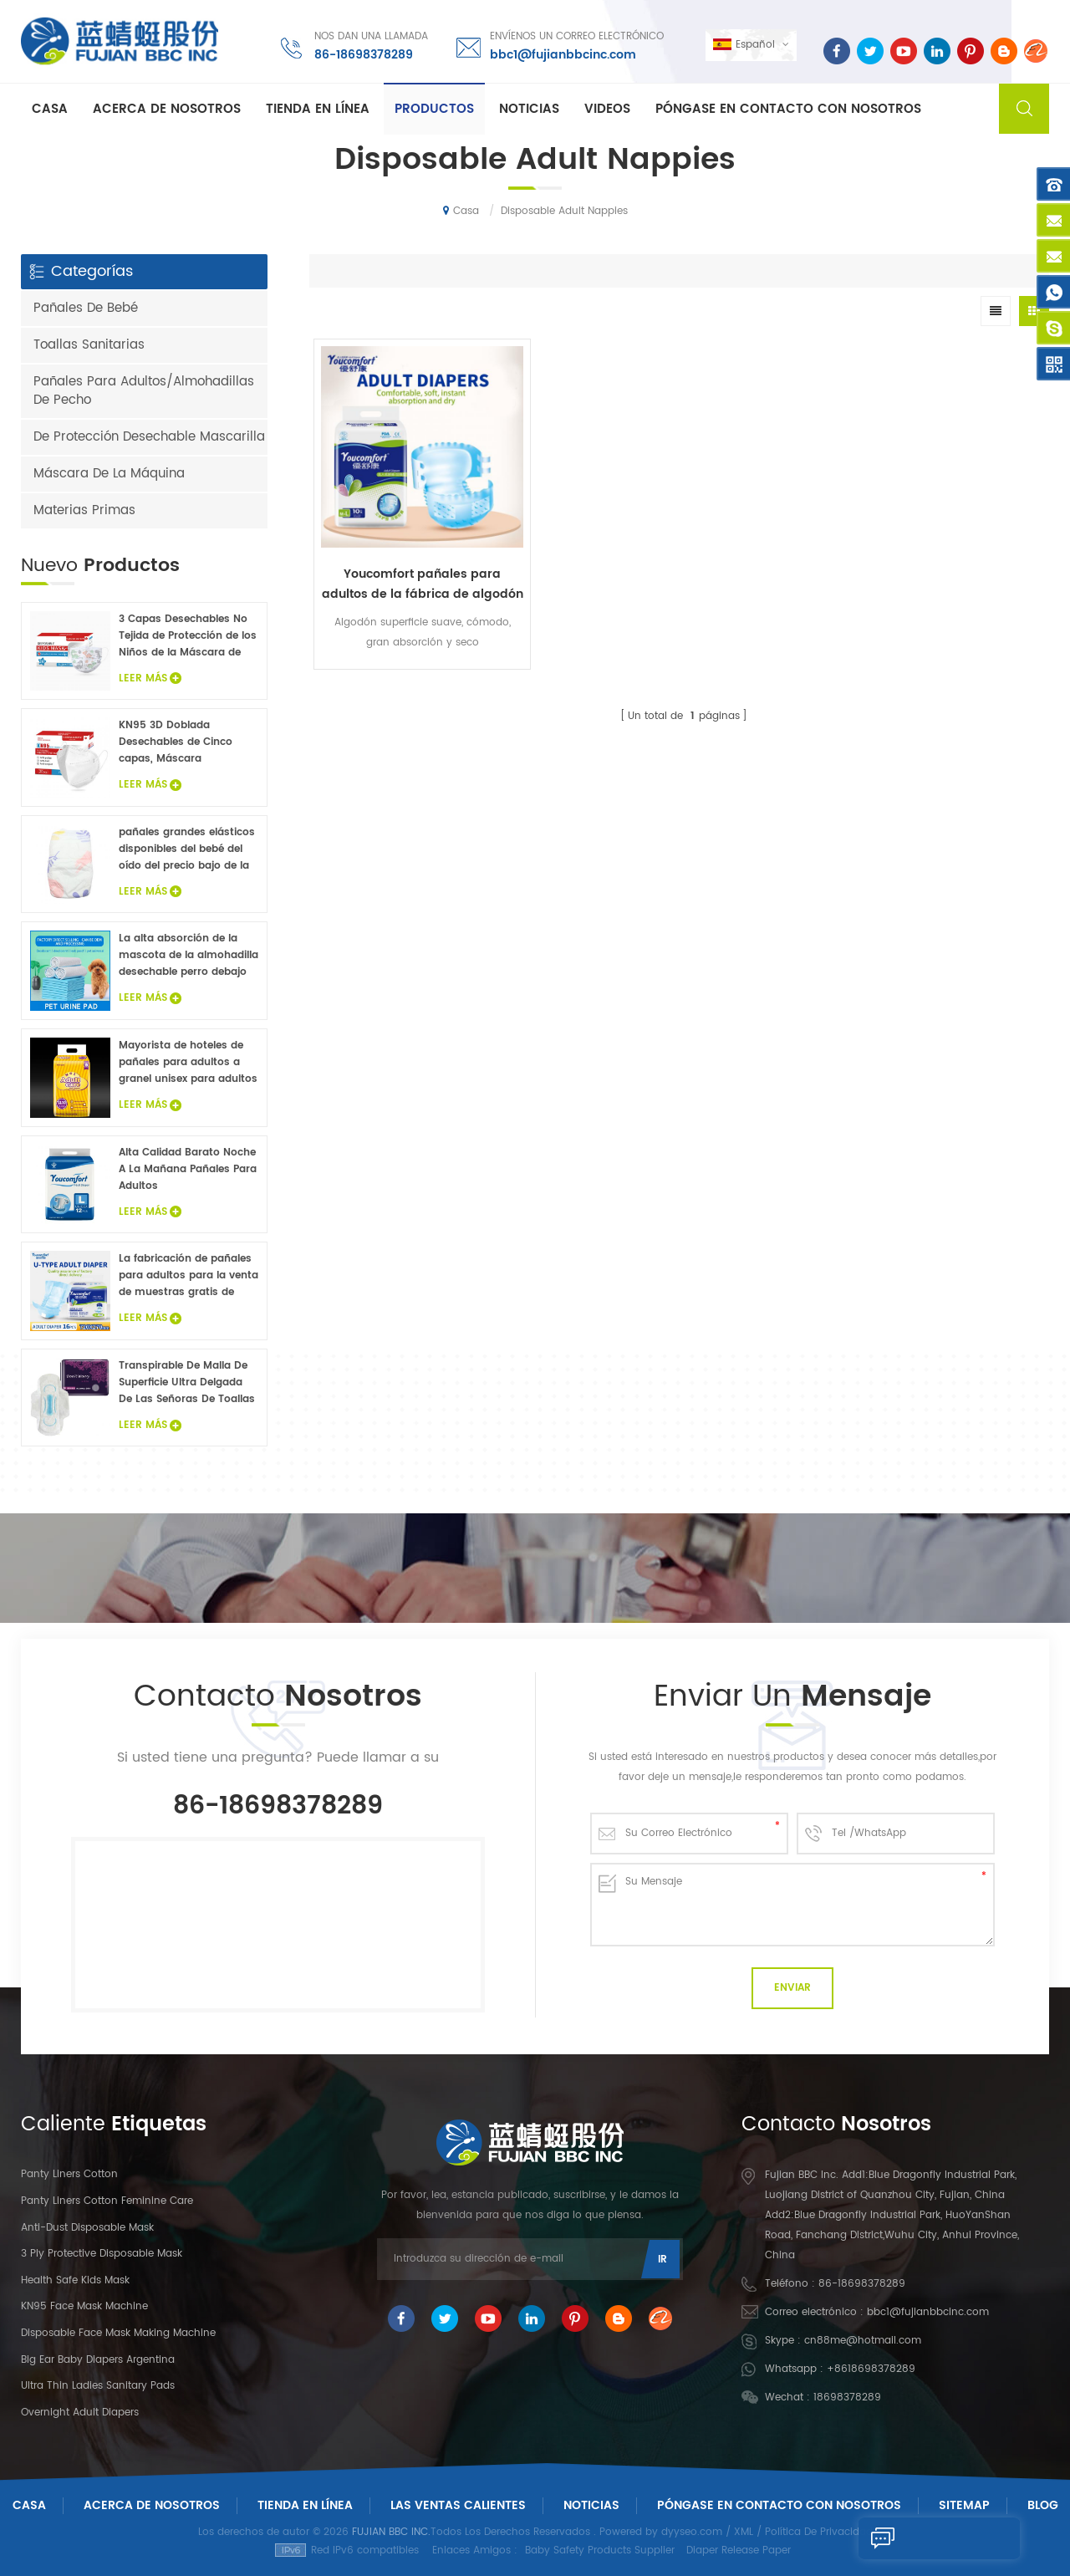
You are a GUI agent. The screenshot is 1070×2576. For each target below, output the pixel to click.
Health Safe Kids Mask (75, 2280)
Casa (50, 109)
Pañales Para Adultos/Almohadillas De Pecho (143, 391)
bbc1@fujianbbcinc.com (561, 54)
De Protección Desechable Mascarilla (149, 436)
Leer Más (150, 678)
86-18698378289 (362, 54)
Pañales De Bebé (85, 308)
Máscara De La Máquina (109, 473)
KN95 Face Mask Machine (84, 2306)
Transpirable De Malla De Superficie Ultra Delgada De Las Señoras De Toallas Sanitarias (187, 1383)
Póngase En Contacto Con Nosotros (779, 2505)
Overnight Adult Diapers (80, 2412)
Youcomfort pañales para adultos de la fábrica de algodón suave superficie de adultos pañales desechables (402, 544)
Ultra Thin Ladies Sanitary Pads (98, 2386)
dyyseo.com (691, 2532)
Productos (434, 109)
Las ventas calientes (458, 2505)
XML (743, 2532)
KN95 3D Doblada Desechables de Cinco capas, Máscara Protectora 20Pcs (175, 742)
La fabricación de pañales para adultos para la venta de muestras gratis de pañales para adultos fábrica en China (188, 1276)
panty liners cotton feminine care (107, 2201)
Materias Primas (84, 510)
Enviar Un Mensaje (934, 2538)
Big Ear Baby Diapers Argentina (98, 2360)
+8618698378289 (871, 2369)
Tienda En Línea (317, 109)
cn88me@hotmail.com (862, 2341)
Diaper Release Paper (738, 2550)
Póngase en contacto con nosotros (788, 109)
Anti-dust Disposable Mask (87, 2228)
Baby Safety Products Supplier (600, 2550)
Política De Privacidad (819, 2532)
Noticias (529, 109)
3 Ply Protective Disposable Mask (101, 2254)
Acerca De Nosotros (152, 2505)
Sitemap (964, 2505)
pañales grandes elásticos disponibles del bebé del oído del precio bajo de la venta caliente (187, 849)
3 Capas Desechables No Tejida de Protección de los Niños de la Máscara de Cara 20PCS (188, 636)
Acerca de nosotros (167, 109)
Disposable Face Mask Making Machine (118, 2333)
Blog (1042, 2505)
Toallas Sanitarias (89, 344)
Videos (607, 109)
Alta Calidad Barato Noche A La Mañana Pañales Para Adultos (188, 1169)
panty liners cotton (69, 2174)
